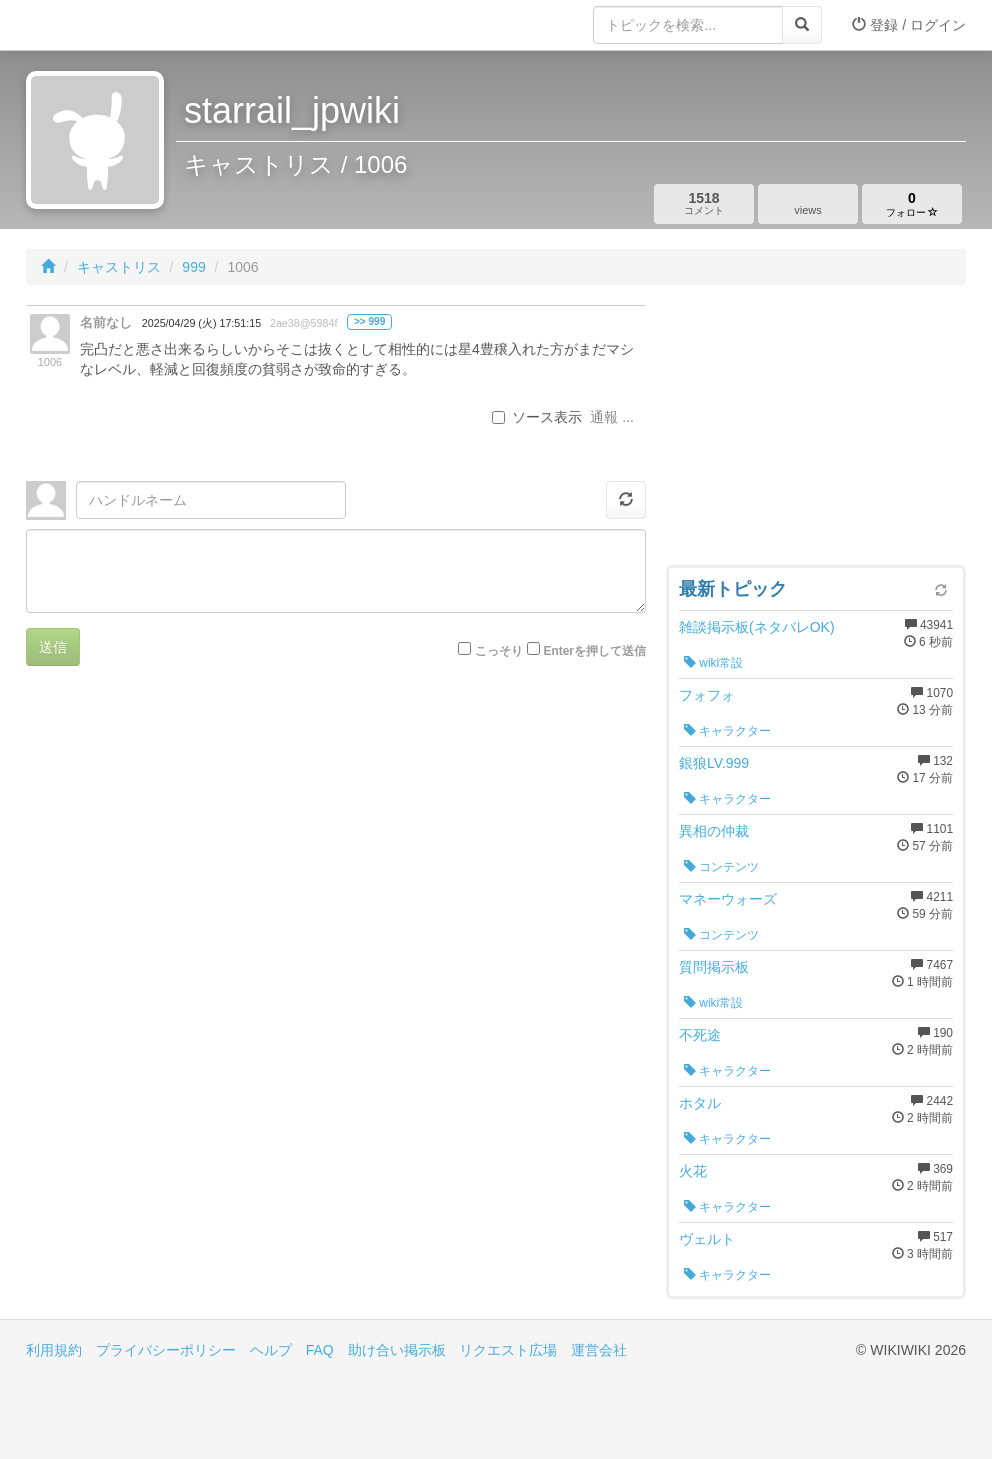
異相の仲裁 (714, 831)
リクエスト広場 (508, 1350)
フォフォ (707, 695)
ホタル (700, 1103)
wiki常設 (713, 663)
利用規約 (54, 1350)
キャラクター (727, 731)
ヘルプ (271, 1350)
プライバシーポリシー (166, 1350)
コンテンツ (721, 867)
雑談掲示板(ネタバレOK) (757, 627)
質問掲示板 (714, 967)
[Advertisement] (816, 430)
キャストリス (119, 267)
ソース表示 (537, 417)
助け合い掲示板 (397, 1350)
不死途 (700, 1035)
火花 (693, 1171)
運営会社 (599, 1350)
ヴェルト (707, 1239)
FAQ (320, 1350)
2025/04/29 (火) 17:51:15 (201, 323)
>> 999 (369, 321)
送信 (53, 647)
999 (193, 267)
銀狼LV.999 (714, 763)
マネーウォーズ (728, 899)
